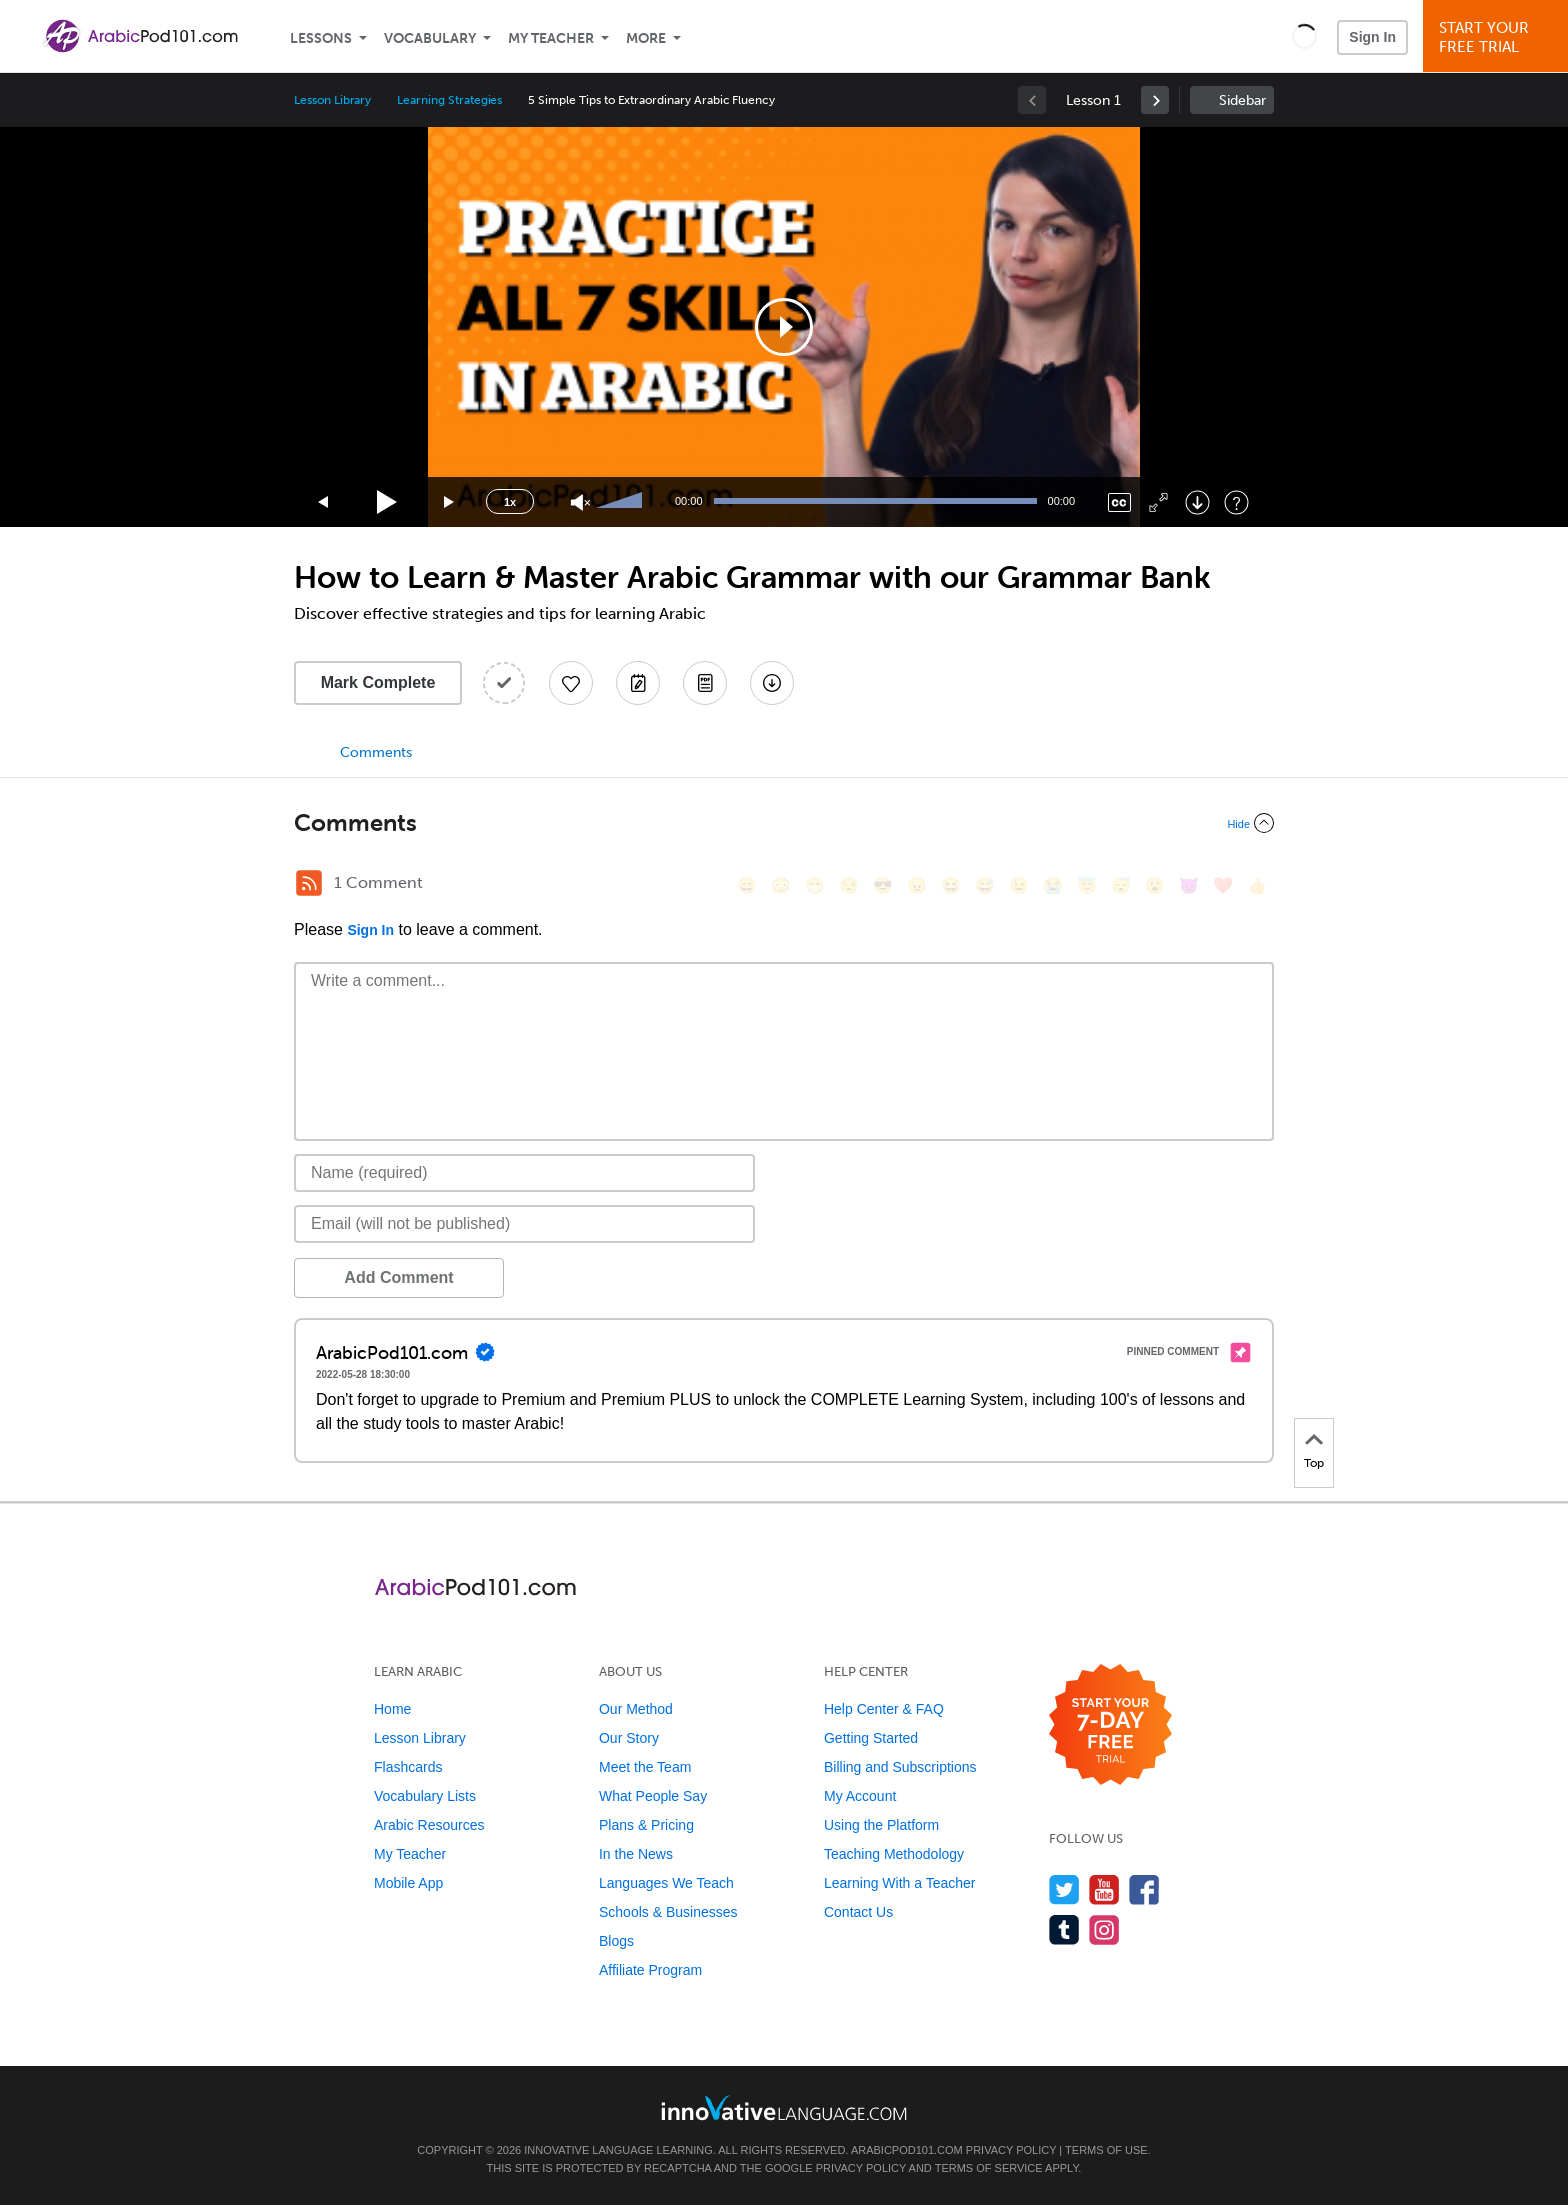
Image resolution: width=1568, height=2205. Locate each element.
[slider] (622, 502)
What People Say (653, 1796)
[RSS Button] (309, 883)
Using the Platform (881, 1825)
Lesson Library (332, 100)
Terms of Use (1106, 2150)
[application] (784, 327)
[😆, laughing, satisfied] (951, 885)
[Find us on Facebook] (1144, 1889)
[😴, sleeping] (1121, 885)
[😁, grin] (815, 885)
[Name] (524, 1173)
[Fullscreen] (1158, 502)
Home (392, 1709)
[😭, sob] (1053, 885)
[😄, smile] (747, 885)
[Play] (387, 502)
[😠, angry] (917, 885)
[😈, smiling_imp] (1189, 885)
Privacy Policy (1011, 2150)
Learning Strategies (449, 100)
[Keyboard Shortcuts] (1236, 502)
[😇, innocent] (1087, 885)
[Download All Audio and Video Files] (772, 683)
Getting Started (871, 1738)
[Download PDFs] (705, 683)
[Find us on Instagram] (1104, 1929)
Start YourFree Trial (1498, 37)
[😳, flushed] (781, 885)
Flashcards (408, 1767)
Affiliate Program (650, 1970)
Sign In (1372, 37)
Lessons (321, 38)
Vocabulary (430, 38)
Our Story (629, 1738)
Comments (376, 752)
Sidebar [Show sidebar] (1242, 100)
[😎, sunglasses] (883, 885)
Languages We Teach (666, 1883)
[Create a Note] (638, 683)
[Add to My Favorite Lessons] (571, 683)
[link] (1155, 100)
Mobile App (408, 1883)
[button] (1304, 36)
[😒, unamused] (849, 885)
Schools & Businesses (668, 1912)
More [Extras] (646, 38)
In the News (636, 1854)
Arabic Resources (429, 1825)
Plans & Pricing (646, 1825)
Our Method (636, 1709)
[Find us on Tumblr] (1064, 1929)
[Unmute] (580, 502)
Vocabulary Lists (425, 1796)
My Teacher (551, 38)
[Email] (524, 1224)
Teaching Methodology (894, 1854)
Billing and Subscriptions (900, 1767)
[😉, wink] (1019, 885)
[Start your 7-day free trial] (1110, 1725)
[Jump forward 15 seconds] (450, 502)
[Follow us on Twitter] (1064, 1889)
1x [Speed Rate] (510, 502)
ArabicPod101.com (907, 2150)
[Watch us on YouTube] (1104, 1889)
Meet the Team (645, 1767)
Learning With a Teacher (900, 1883)
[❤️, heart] (1223, 885)
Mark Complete (378, 682)
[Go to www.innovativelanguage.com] (784, 2107)
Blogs (616, 1941)
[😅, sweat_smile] (985, 885)
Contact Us (858, 1912)
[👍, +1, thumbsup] (1257, 885)
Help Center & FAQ (884, 1709)
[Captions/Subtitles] (1119, 502)
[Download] (1197, 502)
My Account (860, 1796)
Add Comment (398, 1277)
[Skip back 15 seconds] (324, 502)
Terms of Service (989, 2168)
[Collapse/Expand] (784, 823)
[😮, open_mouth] (1155, 885)
